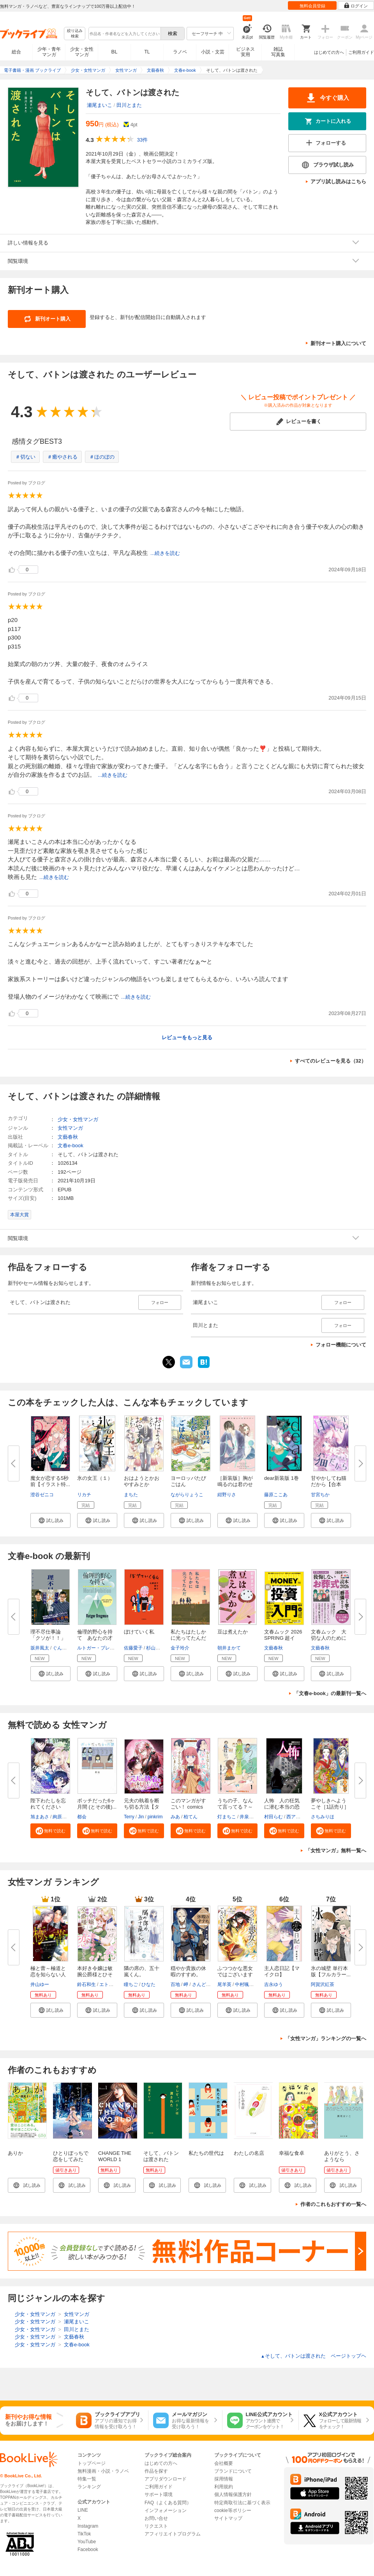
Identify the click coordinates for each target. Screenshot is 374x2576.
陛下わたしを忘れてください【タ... (48, 1807)
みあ (175, 1816)
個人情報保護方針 (233, 2494)
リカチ (84, 1494)
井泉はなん (251, 1816)
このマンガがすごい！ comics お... (188, 1807)
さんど (199, 1984)
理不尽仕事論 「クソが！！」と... (48, 1638)
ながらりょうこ (187, 1494)
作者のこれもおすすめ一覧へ (333, 2204)
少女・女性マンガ (82, 51)
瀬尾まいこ (99, 105)
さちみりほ (322, 1816)
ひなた (148, 1984)
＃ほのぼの (102, 457)
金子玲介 (180, 1648)
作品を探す (156, 2471)
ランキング (89, 2486)
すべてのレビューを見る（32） (330, 1061)
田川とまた (129, 105)
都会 (81, 1816)
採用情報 (223, 2479)
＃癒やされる (62, 457)
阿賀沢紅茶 (322, 1984)
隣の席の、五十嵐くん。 (141, 1971)
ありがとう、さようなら (342, 2156)
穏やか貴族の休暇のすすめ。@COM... (188, 1974)
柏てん (190, 1816)
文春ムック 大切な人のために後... (328, 1638)
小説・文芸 (212, 52)
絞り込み (75, 33)
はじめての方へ (329, 52)
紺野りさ (226, 1494)
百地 (175, 1984)
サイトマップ (228, 2518)
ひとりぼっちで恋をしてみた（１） (70, 2159)
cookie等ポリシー (232, 2510)
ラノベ (180, 52)
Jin (141, 1816)
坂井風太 (39, 1648)
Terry (129, 1816)
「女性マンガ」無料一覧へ (335, 1850)
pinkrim (155, 1816)
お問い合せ (156, 2518)
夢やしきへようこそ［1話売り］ (330, 1804)
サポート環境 (159, 2494)
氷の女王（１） (95, 1478)
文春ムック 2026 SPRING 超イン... (283, 1638)
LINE (83, 2510)
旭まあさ (39, 1816)
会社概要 (223, 2463)
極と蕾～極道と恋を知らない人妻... (48, 1974)
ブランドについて (233, 2471)
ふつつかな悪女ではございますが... (235, 1974)
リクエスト (156, 2526)
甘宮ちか (320, 1494)
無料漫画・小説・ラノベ (103, 2471)
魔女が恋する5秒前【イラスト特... (50, 1481)
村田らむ (273, 1816)
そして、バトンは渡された (161, 2156)
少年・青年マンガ (49, 51)
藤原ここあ (276, 1494)
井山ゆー (39, 1984)
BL (114, 52)
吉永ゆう (273, 1984)
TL (147, 52)
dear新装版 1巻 (281, 1478)
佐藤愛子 (133, 1648)
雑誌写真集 (278, 51)
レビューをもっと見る (187, 1037)
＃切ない (25, 457)
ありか (15, 2153)
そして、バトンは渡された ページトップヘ (313, 2356)
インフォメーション (166, 2510)
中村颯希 (244, 1984)
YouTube (87, 2541)
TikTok (84, 2534)
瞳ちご (131, 1984)
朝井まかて (229, 1648)
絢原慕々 (62, 1816)
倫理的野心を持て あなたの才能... (95, 1638)
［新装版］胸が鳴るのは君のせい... (235, 1484)
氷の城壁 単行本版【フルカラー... (331, 1971)
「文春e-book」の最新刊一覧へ (330, 1693)
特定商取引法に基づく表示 (242, 2502)
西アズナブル (300, 1816)
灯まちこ (226, 1816)
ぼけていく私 (139, 1632)
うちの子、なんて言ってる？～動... (235, 1807)
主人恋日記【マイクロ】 (282, 1971)
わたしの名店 (249, 2153)
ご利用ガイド (361, 52)
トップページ (92, 2463)
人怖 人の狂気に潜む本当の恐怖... (282, 1807)
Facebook (88, 2549)
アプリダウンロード (166, 2479)
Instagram (88, 2526)
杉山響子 (155, 1648)
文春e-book (70, 1145)
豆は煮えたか (232, 1632)
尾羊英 (224, 1984)
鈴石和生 (86, 1984)
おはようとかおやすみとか (141, 1481)
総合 (16, 52)
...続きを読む (165, 553)
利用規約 (223, 2486)
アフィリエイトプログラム (173, 2534)
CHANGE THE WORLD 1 (114, 2156)
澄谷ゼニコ (42, 1494)
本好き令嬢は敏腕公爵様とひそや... (95, 1974)
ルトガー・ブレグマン (100, 1648)
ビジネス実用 (245, 51)
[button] (50, 1520)
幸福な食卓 (291, 2153)
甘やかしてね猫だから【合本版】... (328, 1484)
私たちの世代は (206, 2153)
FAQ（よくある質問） (168, 2502)
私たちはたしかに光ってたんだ (188, 1635)
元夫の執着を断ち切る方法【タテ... (141, 1807)
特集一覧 (87, 2479)
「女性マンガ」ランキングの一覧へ (325, 2038)
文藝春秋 (68, 1137)
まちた (131, 1494)
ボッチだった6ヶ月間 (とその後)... (96, 1804)
